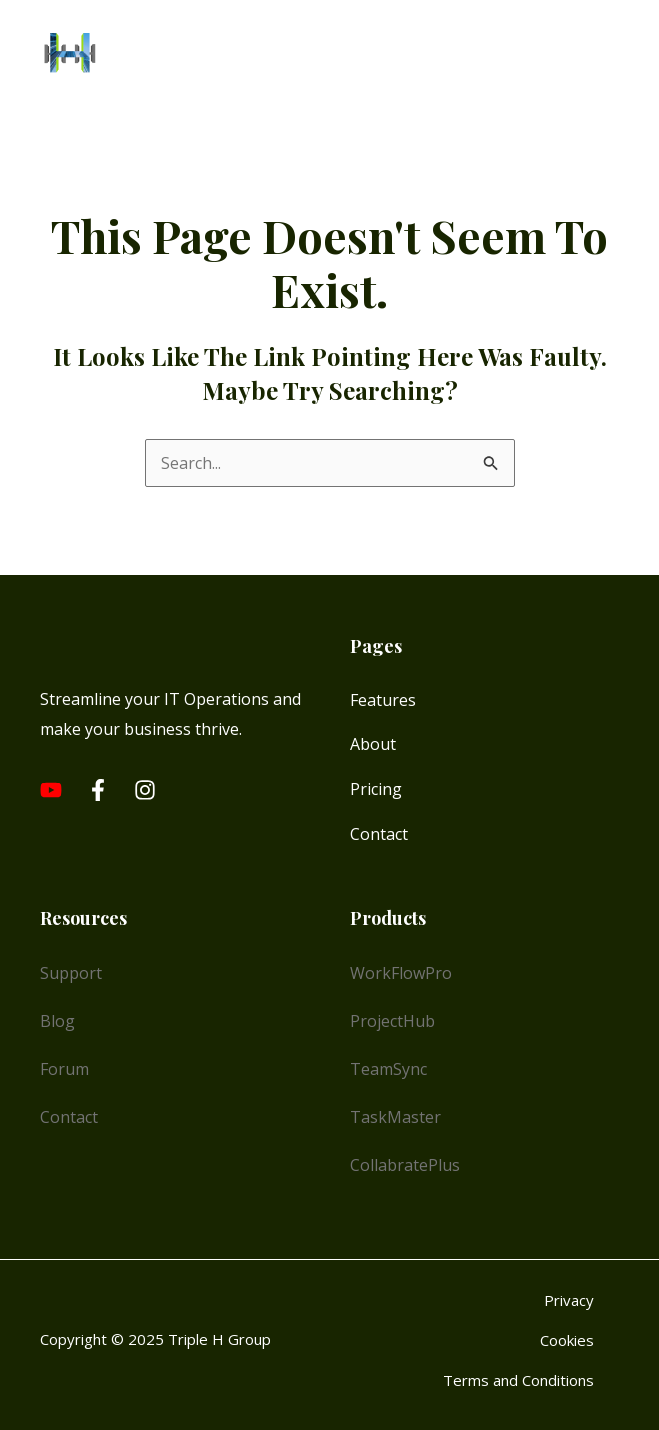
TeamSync (388, 1069)
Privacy (569, 1300)
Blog (57, 1021)
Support (71, 973)
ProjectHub (392, 1021)
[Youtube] (51, 790)
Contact (379, 834)
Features (383, 700)
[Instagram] (145, 790)
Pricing (376, 789)
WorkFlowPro (401, 973)
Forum (64, 1069)
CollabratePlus (405, 1165)
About (373, 744)
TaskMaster (395, 1117)
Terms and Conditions (518, 1380)
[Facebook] (98, 790)
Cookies (567, 1340)
